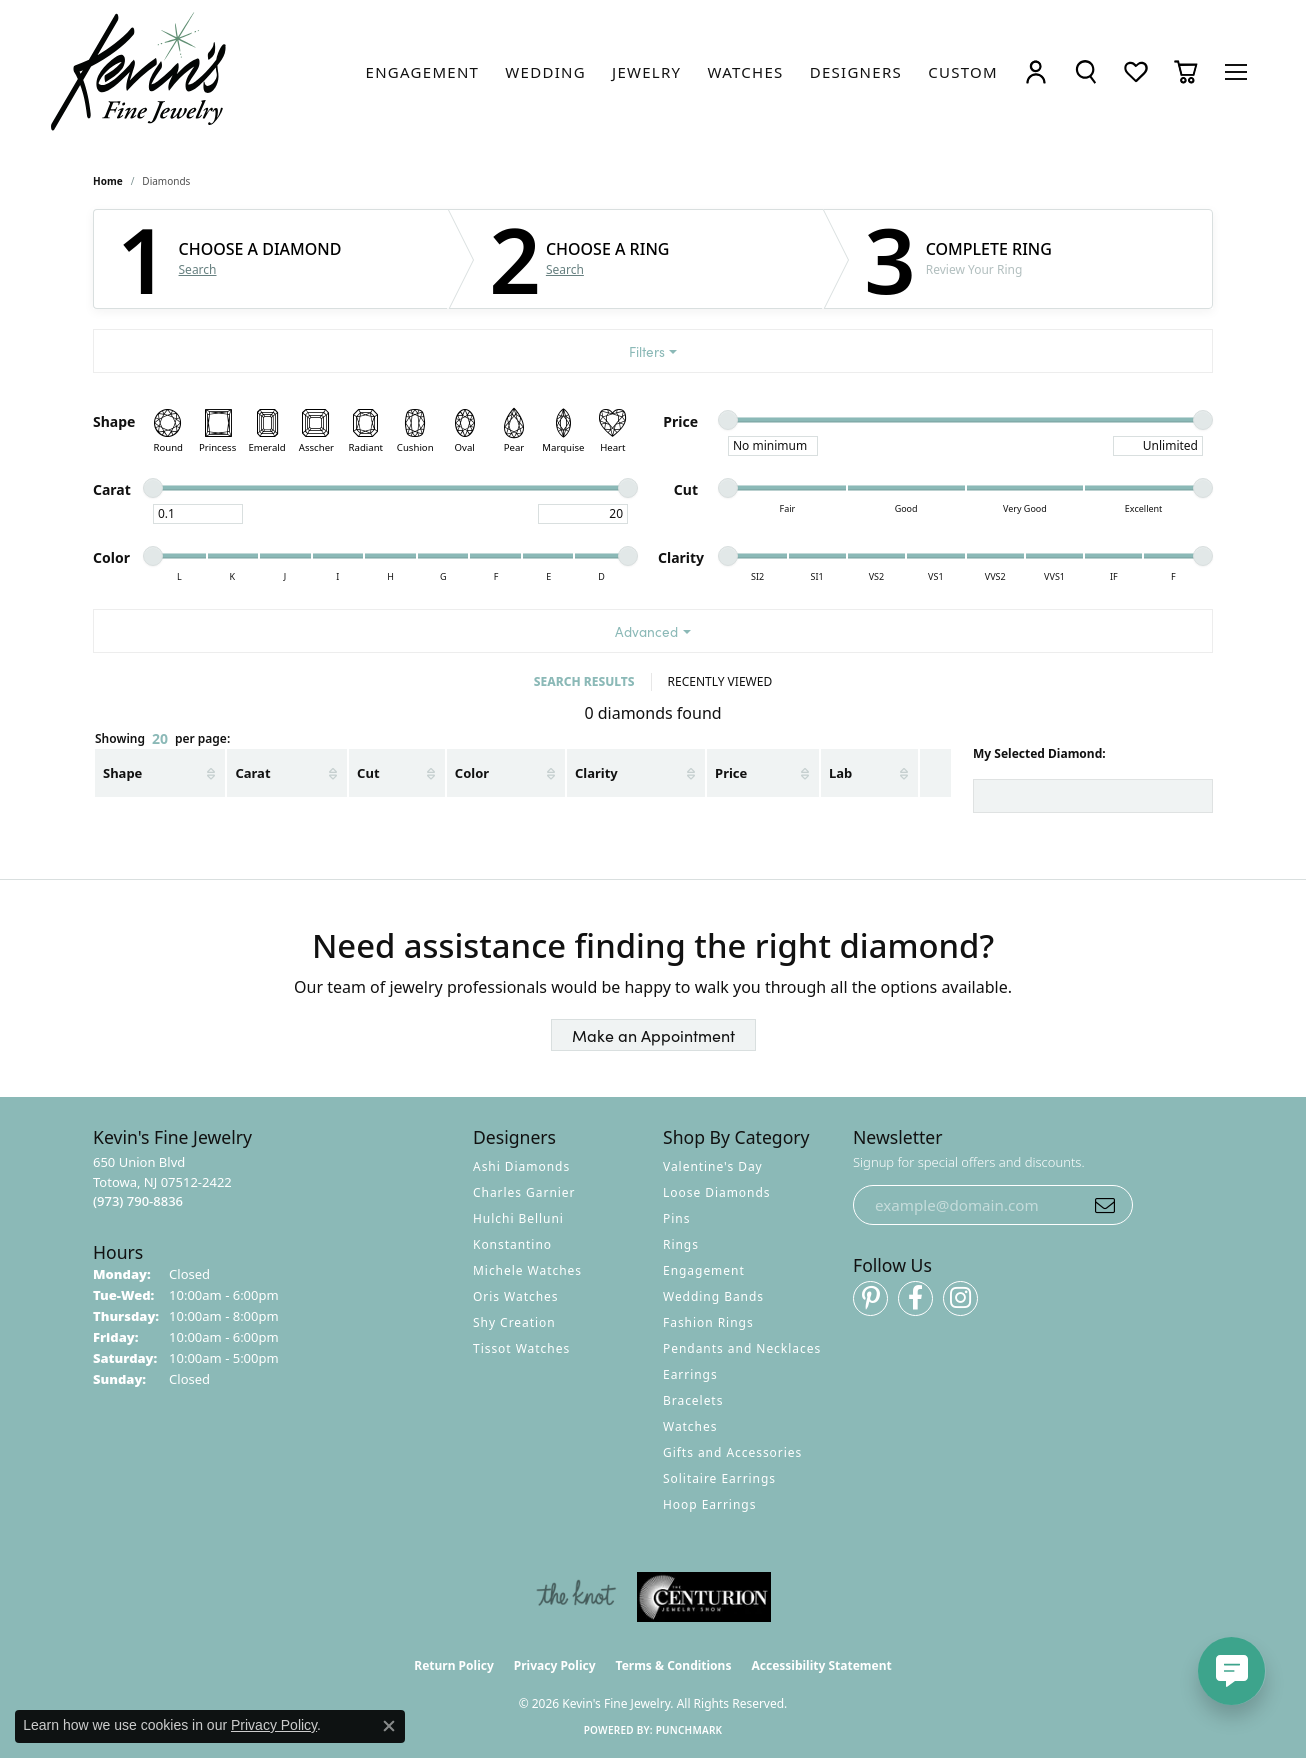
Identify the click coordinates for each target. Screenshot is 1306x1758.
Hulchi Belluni (518, 1218)
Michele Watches (527, 1270)
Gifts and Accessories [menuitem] (732, 1452)
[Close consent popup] (389, 1726)
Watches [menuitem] (690, 1426)
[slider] (728, 420)
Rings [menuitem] (681, 1244)
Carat (252, 773)
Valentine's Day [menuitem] (713, 1166)
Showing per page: (162, 739)
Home (108, 181)
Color (472, 773)
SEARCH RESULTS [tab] (584, 681)
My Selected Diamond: (1039, 753)
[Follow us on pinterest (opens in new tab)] (870, 1298)
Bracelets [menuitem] (693, 1400)
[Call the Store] (138, 1201)
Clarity (596, 773)
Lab (840, 773)
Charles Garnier (524, 1192)
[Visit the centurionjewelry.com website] (704, 1597)
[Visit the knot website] (576, 1597)
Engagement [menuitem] (704, 1270)
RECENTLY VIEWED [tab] (720, 681)
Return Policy (454, 1665)
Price (731, 773)
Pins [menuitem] (676, 1218)
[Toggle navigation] (1236, 72)
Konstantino (512, 1244)
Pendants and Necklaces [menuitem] (742, 1348)
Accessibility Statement (821, 1665)
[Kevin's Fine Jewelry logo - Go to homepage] (139, 72)
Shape (122, 773)
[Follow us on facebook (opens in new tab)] (915, 1298)
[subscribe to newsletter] (1105, 1205)
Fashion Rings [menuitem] (708, 1322)
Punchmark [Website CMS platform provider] (689, 1730)
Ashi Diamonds (521, 1166)
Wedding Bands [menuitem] (713, 1296)
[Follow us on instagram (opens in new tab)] (960, 1298)
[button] (1036, 71)
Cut (368, 773)
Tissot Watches (521, 1348)
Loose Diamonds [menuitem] (717, 1192)
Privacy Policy (555, 1665)
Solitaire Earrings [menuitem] (719, 1478)
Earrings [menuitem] (690, 1374)
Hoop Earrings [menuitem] (709, 1504)
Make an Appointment (653, 1035)
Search (198, 270)
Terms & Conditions (674, 1665)
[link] (423, 72)
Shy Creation (514, 1322)
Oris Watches (516, 1296)
